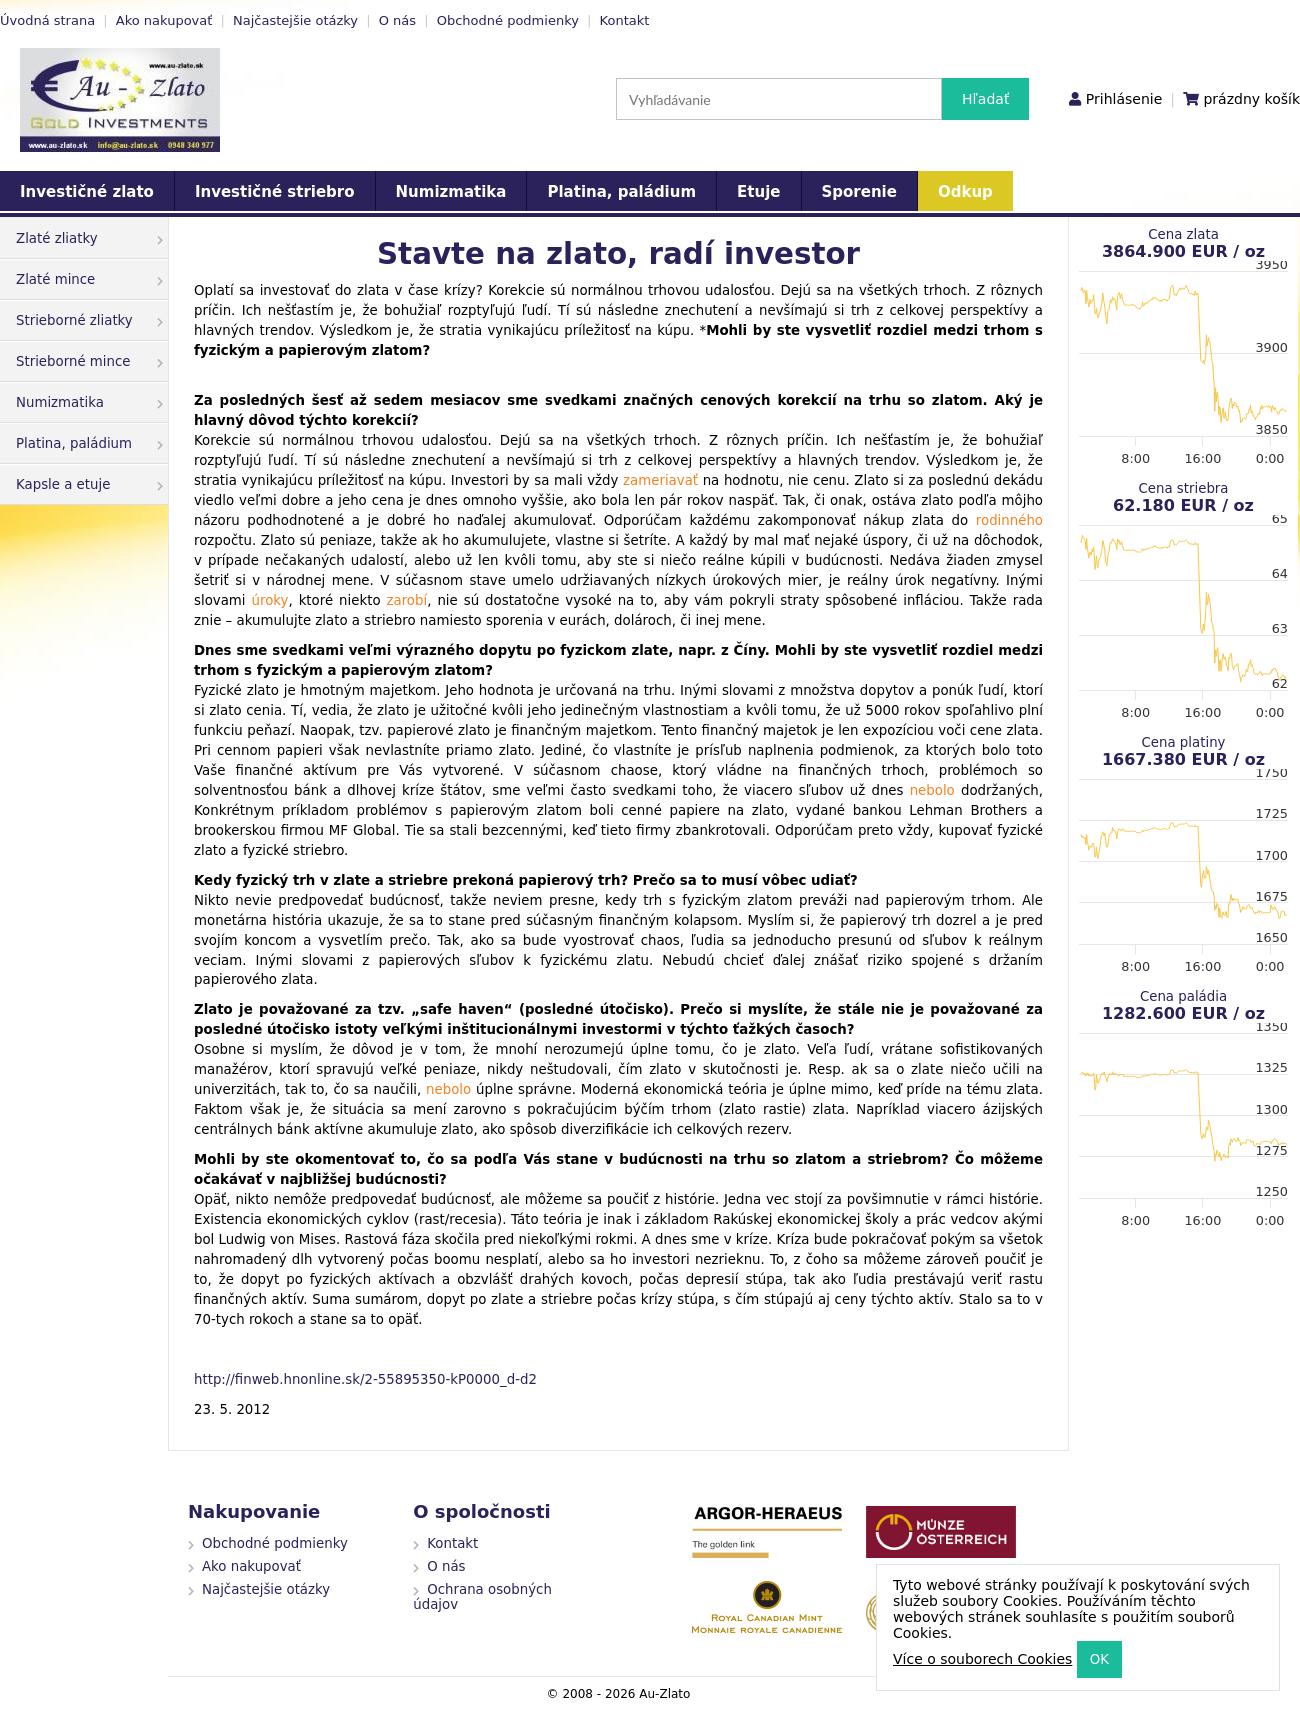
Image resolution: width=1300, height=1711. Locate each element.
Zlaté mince (89, 279)
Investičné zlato (87, 192)
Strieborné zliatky (89, 320)
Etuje (758, 192)
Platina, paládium (621, 192)
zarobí (407, 600)
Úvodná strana (47, 20)
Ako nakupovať (164, 20)
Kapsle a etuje (89, 484)
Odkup (965, 192)
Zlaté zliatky (89, 238)
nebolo (932, 790)
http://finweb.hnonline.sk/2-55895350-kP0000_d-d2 (365, 1379)
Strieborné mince (89, 361)
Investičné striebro (275, 192)
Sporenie (859, 192)
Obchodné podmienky (508, 20)
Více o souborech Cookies (982, 1659)
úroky (270, 600)
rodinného (1009, 520)
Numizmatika (451, 192)
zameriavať (660, 480)
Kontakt (625, 20)
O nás (397, 20)
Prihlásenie (1124, 99)
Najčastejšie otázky (295, 20)
